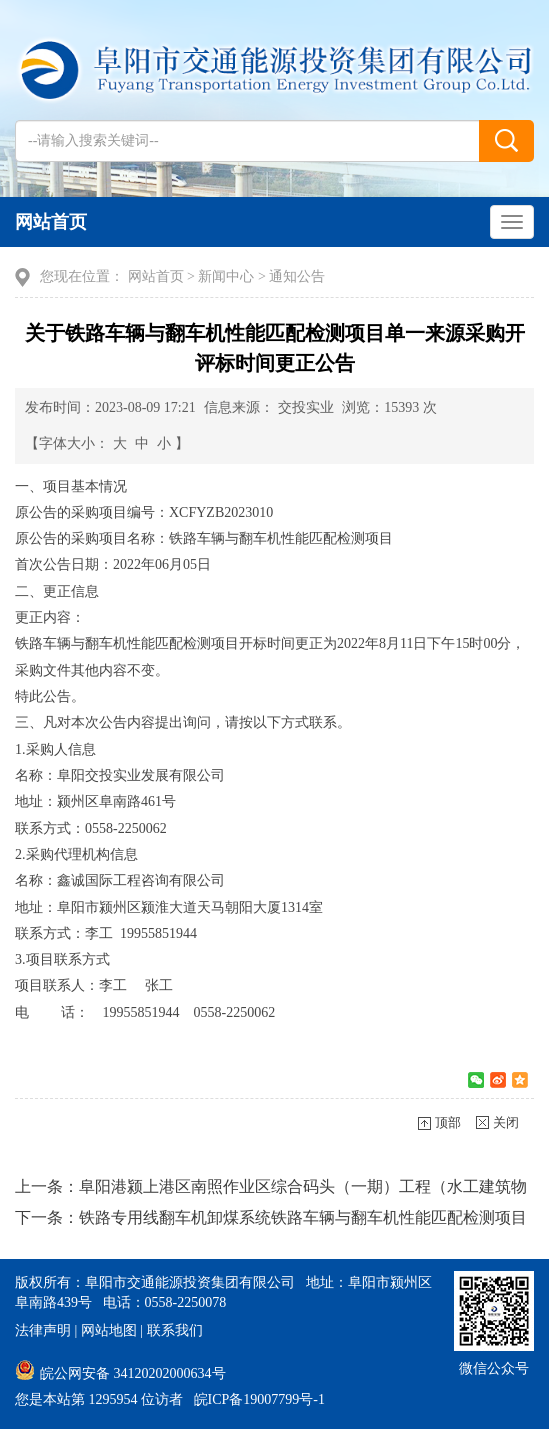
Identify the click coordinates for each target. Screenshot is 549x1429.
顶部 (448, 1122)
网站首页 (51, 222)
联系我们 (175, 1330)
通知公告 (297, 276)
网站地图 (109, 1330)
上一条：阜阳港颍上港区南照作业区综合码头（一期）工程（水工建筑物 (271, 1186)
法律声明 (43, 1330)
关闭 (506, 1122)
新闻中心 (226, 276)
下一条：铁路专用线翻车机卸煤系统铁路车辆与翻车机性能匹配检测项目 (271, 1217)
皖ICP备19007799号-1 (259, 1399)
